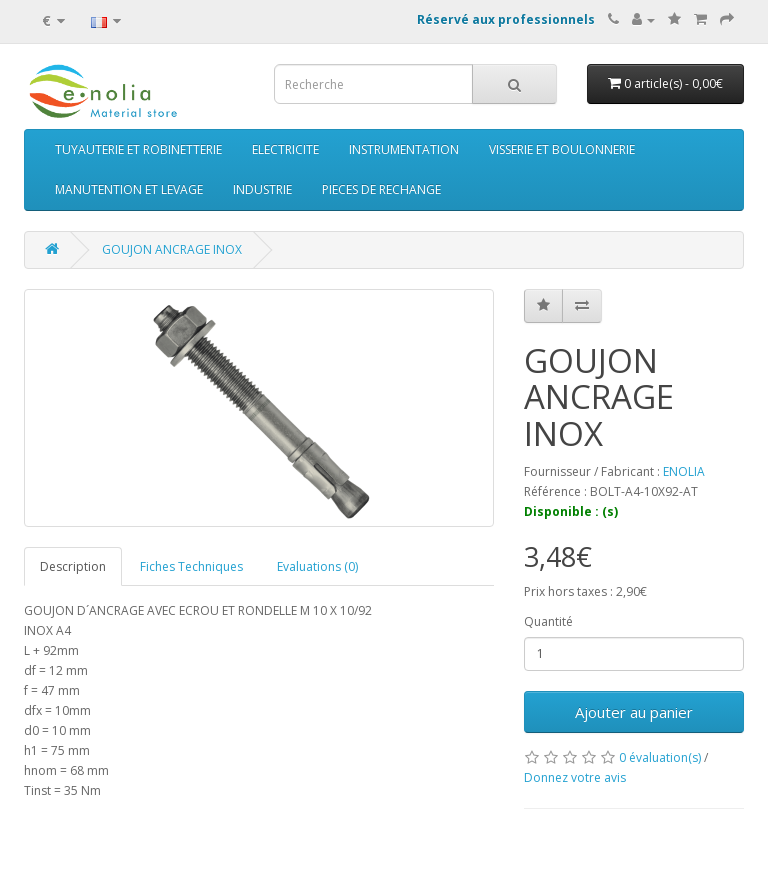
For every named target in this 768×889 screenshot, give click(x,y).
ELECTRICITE (285, 149)
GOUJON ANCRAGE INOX (172, 249)
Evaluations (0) (317, 566)
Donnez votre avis (575, 777)
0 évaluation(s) (660, 757)
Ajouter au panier (634, 712)
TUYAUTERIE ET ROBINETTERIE (138, 149)
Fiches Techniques (191, 566)
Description (73, 566)
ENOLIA (684, 471)
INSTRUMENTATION (404, 149)
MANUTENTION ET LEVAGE (129, 189)
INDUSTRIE (262, 189)
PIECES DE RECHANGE (381, 189)
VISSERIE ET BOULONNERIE (562, 149)
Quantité (548, 621)
